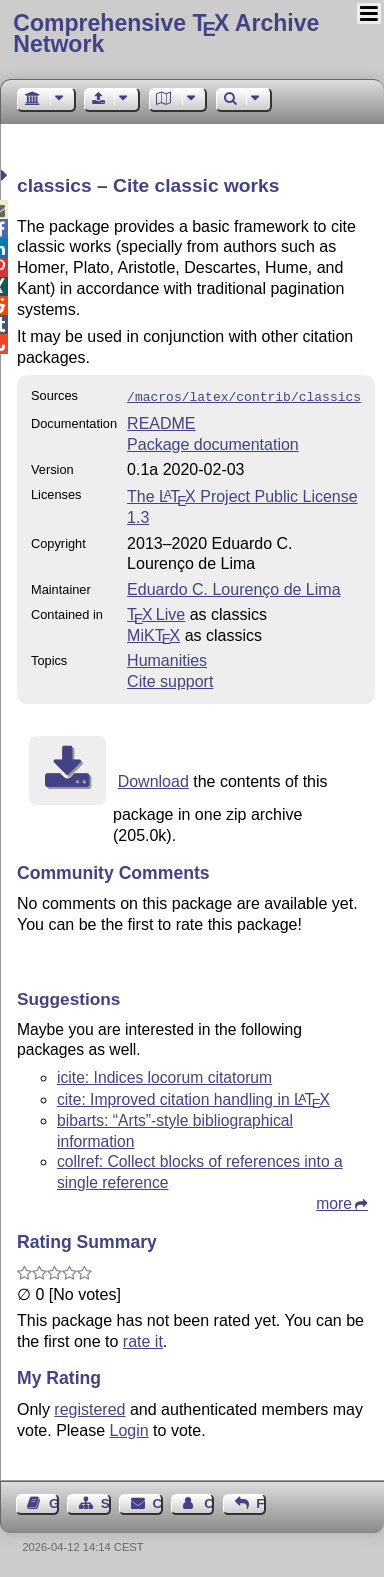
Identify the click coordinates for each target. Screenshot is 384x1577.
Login (129, 1428)
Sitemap (106, 1501)
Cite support (170, 679)
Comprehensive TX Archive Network (166, 33)
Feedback (261, 1501)
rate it (143, 1339)
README (161, 421)
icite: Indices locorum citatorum (164, 1075)
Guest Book (54, 1501)
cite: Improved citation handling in (193, 1097)
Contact (158, 1501)
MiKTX (153, 633)
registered (89, 1407)
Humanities (167, 658)
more (334, 1201)
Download (153, 779)
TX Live (156, 612)
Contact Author (209, 1501)
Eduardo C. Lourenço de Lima (233, 587)
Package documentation (213, 442)
